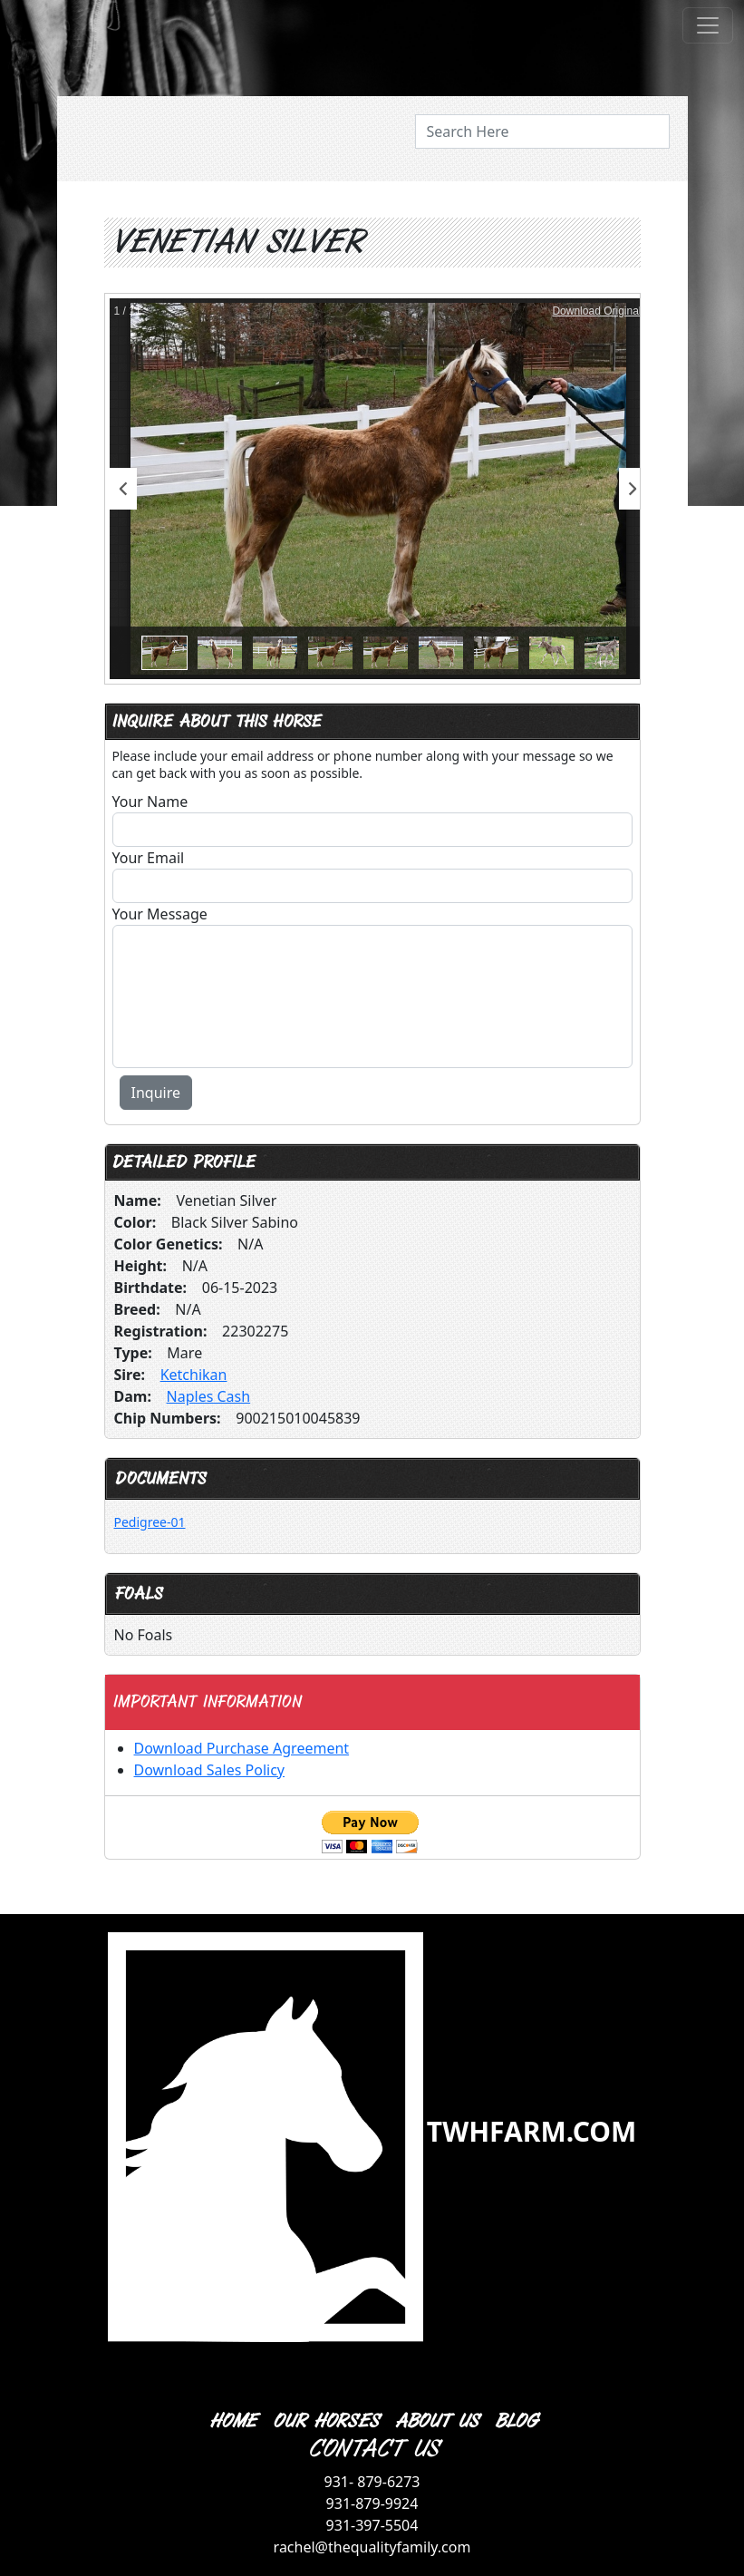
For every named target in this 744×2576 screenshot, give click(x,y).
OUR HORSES (325, 2421)
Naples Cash (209, 1396)
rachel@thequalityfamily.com (372, 2547)
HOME (232, 2421)
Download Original (596, 311)
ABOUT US (436, 2421)
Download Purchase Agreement (242, 1748)
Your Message (160, 914)
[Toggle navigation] (707, 25)
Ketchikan (193, 1375)
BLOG (515, 2421)
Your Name (150, 802)
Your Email (148, 858)
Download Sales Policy (209, 1770)
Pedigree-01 (150, 1522)
